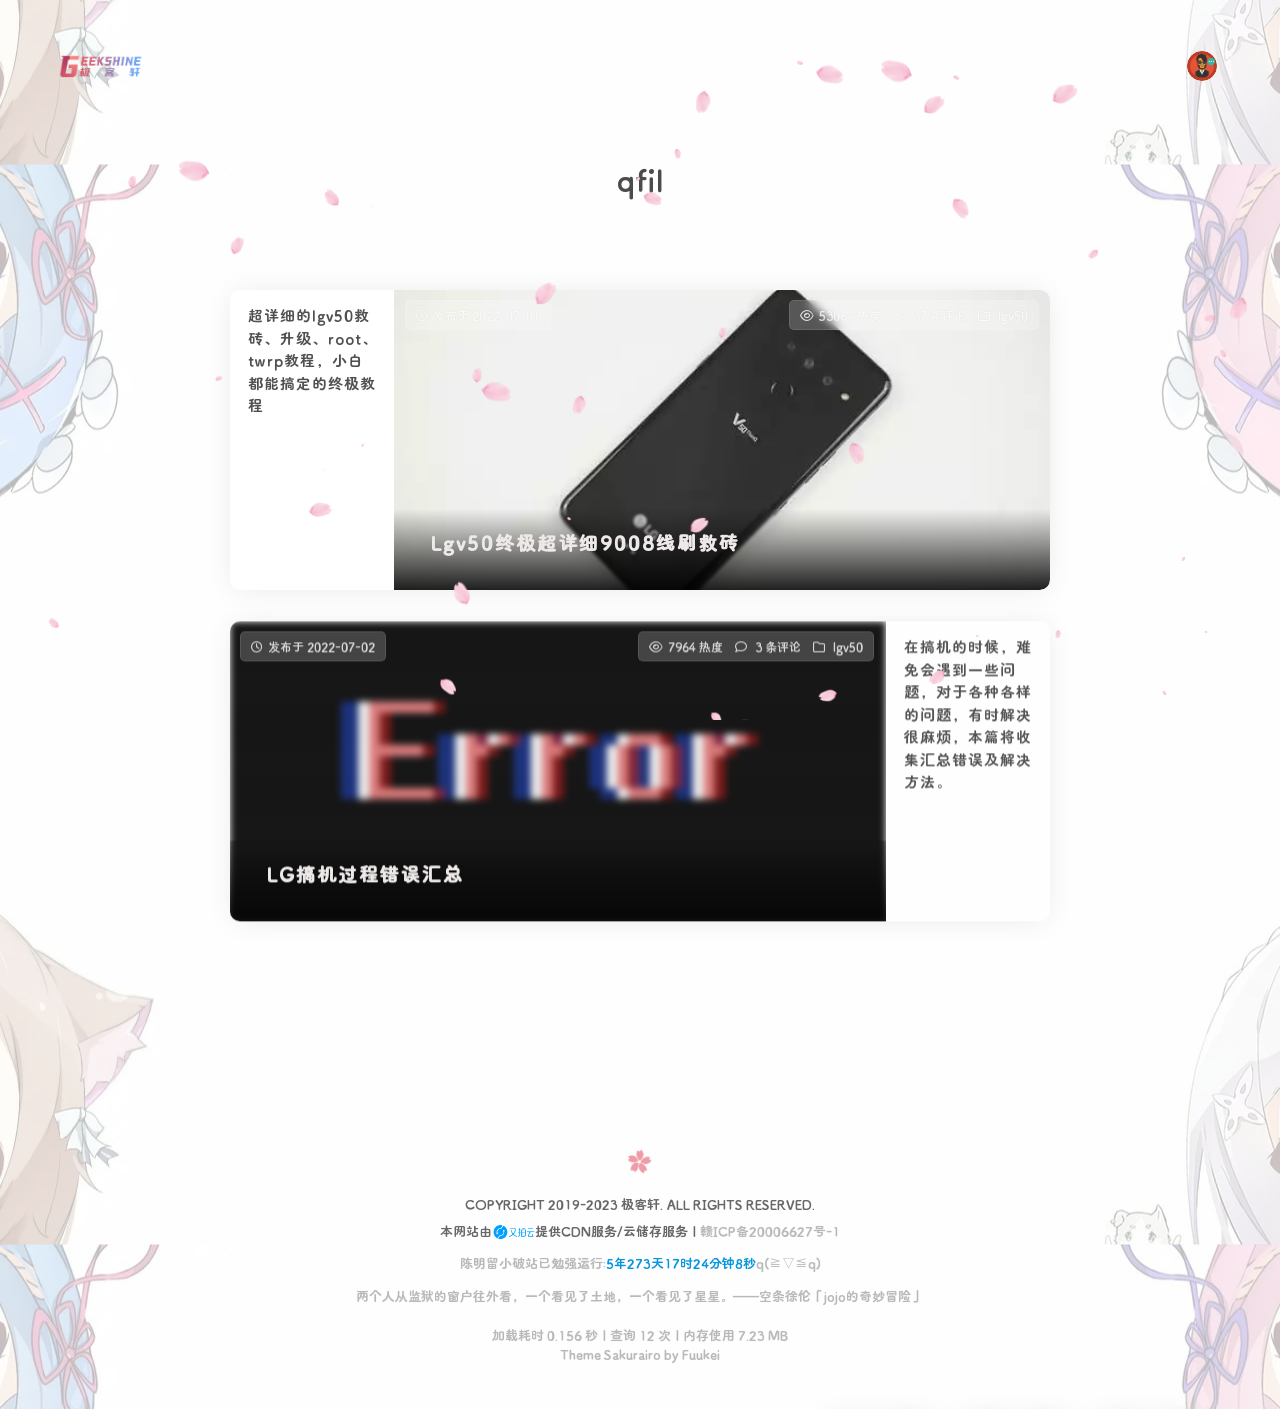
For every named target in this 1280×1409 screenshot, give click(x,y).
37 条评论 (939, 315)
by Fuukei (691, 1353)
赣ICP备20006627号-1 (770, 1230)
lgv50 (1013, 315)
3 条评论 (778, 667)
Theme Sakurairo (610, 1353)
